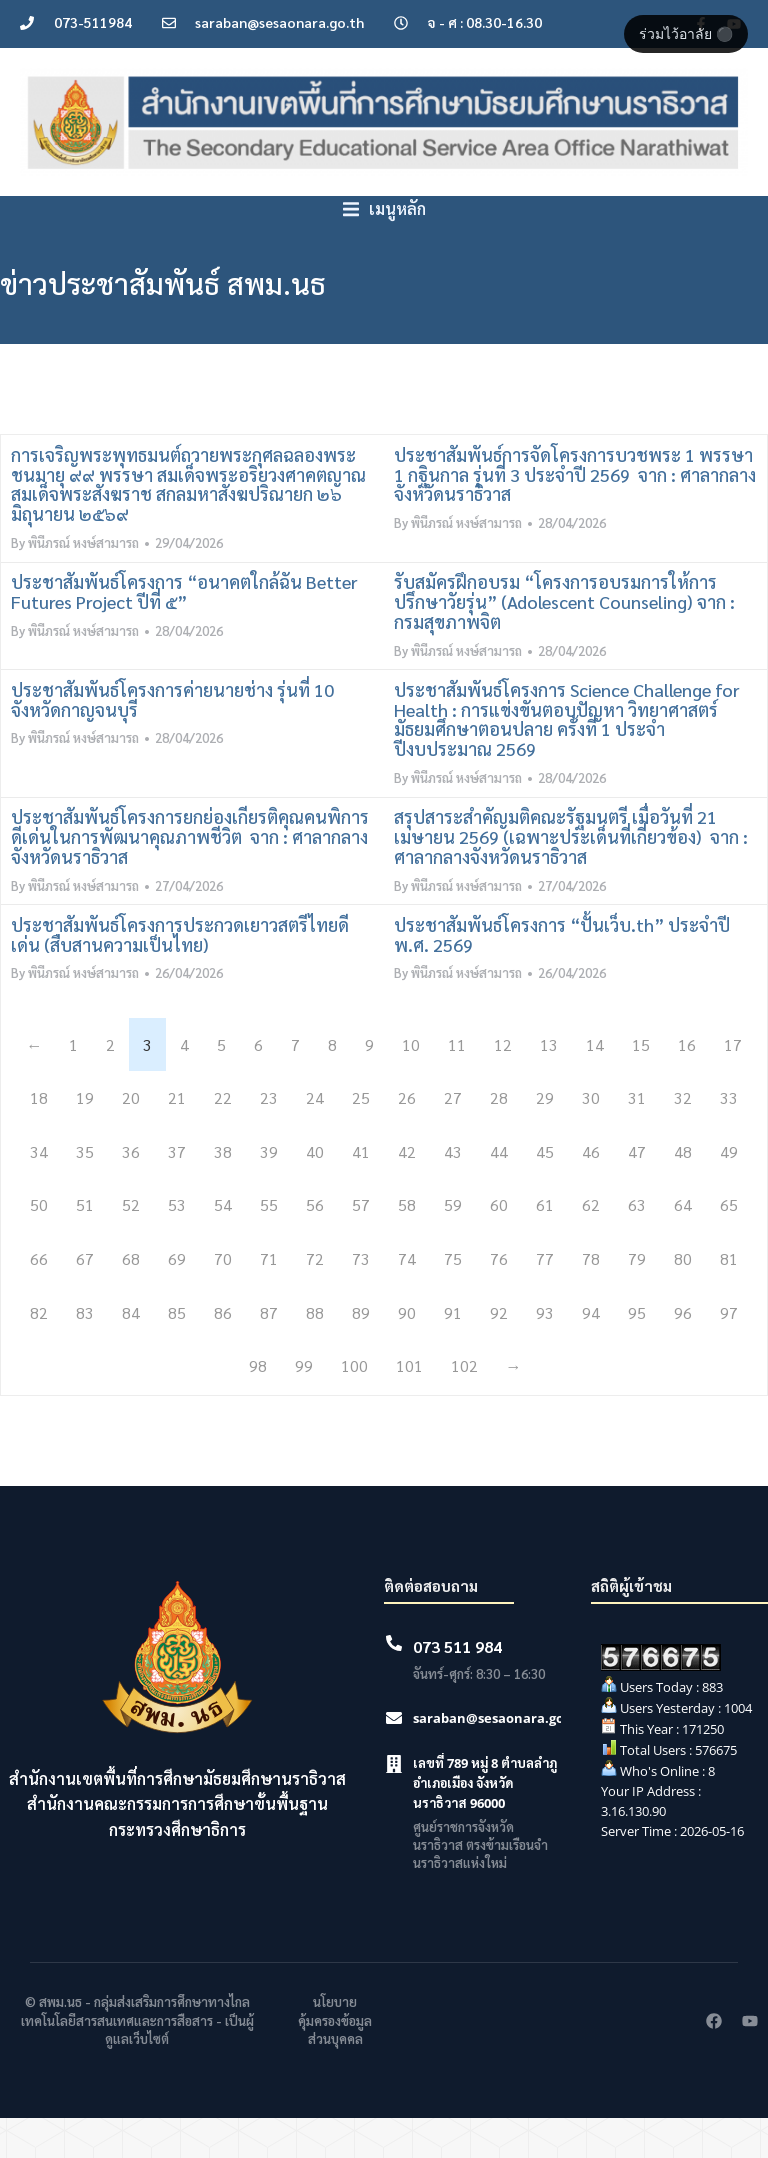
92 (499, 1352)
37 (177, 1191)
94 (591, 1352)
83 (85, 1352)
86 (223, 1352)
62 (591, 1244)
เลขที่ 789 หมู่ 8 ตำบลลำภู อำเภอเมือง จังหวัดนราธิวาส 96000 (485, 1823)
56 (315, 1244)
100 (354, 1405)
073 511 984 (457, 1686)
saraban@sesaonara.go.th (498, 1758)
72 (315, 1298)
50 (39, 1244)
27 (453, 1137)
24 (315, 1137)
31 (637, 1137)
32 (683, 1137)
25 (361, 1137)
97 (729, 1352)
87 (269, 1352)
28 (499, 1137)
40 (315, 1191)
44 (499, 1191)
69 (177, 1298)
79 (637, 1298)
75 (453, 1298)
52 (131, 1244)
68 (131, 1298)
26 (407, 1137)
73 (361, 1298)
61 (545, 1244)
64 (683, 1244)
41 (361, 1191)
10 (411, 1084)
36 (131, 1191)
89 (361, 1352)
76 (499, 1298)
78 (591, 1298)
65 (729, 1244)
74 (407, 1298)
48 (683, 1191)
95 (637, 1352)
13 (549, 1084)
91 (453, 1352)
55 (269, 1244)
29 (545, 1137)
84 (131, 1352)
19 (85, 1137)
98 (258, 1405)
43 (453, 1191)
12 (503, 1084)
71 (269, 1298)
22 (223, 1137)
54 (223, 1244)
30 (591, 1137)
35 (85, 1191)
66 (39, 1298)
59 (453, 1244)
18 (39, 1137)
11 (457, 1084)
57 (361, 1244)
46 (591, 1191)
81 (729, 1298)
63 (637, 1244)
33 (729, 1137)
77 (545, 1298)
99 (304, 1405)
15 (641, 1084)
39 (269, 1191)
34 (39, 1191)
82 (39, 1352)
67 (85, 1298)
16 (687, 1084)
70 (223, 1298)
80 (683, 1298)
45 (545, 1191)
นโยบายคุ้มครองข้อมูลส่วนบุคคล (335, 2059)
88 (315, 1352)
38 (223, 1191)
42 (407, 1191)
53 (177, 1244)
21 (177, 1137)
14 (595, 1084)
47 (637, 1191)
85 (177, 1352)
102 (464, 1405)
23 (269, 1137)
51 (85, 1244)
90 (407, 1352)
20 (131, 1137)
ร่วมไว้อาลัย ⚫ (686, 34)
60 (499, 1244)
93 (545, 1352)
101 (409, 1405)
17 (733, 1084)
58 (407, 1244)
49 (729, 1191)
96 (683, 1352)
